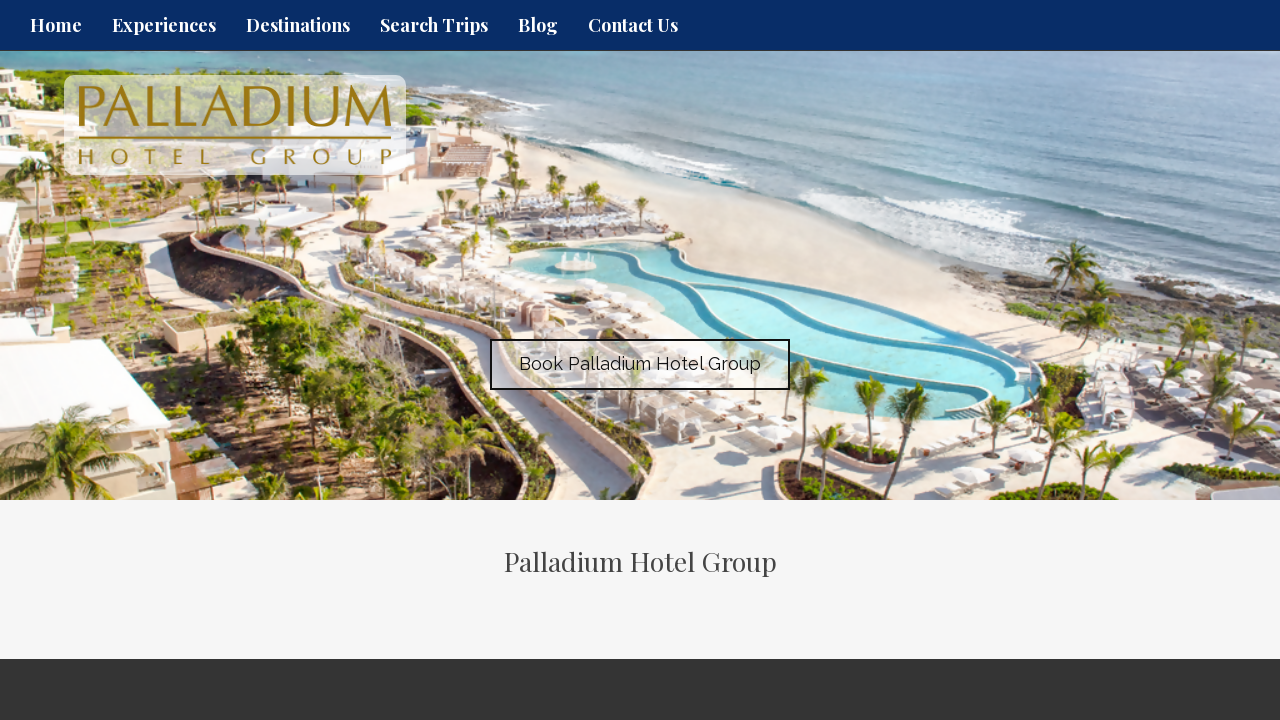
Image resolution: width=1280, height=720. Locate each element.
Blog (538, 25)
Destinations (298, 25)
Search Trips (434, 25)
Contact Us (633, 25)
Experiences (164, 25)
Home (56, 25)
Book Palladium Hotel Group (640, 363)
